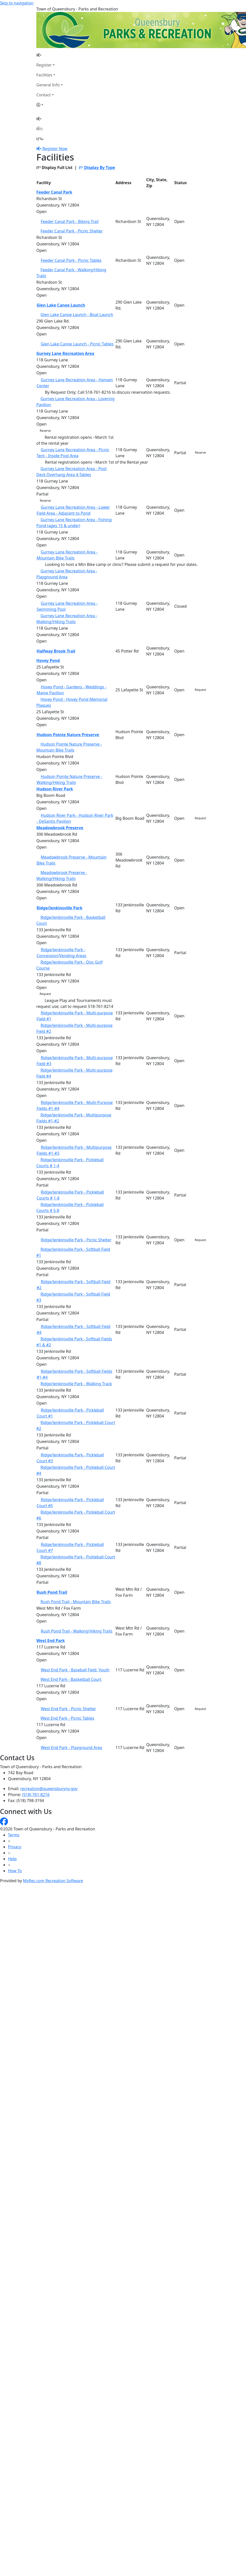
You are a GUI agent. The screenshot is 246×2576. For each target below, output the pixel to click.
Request (200, 690)
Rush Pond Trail (52, 1592)
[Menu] (39, 139)
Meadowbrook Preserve (59, 827)
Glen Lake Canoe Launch (61, 305)
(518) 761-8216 (36, 1794)
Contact (43, 95)
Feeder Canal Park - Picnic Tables (71, 260)
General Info (48, 85)
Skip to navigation (16, 3)
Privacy (14, 1847)
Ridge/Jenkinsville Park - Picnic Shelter (76, 1240)
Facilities (44, 75)
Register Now (54, 148)
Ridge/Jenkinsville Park (59, 908)
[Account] (49, 105)
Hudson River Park (54, 789)
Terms (13, 1835)
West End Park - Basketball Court (71, 1679)
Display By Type (97, 167)
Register (44, 65)
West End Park (50, 1640)
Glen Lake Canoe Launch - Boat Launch (77, 314)
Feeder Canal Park (54, 192)
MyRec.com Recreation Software (53, 1880)
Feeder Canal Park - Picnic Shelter (72, 231)
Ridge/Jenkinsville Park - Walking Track (76, 1383)
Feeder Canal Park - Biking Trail (70, 221)
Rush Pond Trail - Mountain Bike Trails (76, 1601)
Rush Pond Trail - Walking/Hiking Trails (77, 1631)
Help (12, 1859)
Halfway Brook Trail (56, 651)
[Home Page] (49, 55)
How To (15, 1870)
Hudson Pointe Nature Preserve (68, 734)
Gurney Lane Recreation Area (65, 353)
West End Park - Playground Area (71, 1747)
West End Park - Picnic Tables (67, 1718)
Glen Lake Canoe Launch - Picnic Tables (77, 344)
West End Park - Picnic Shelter (68, 1708)
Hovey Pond (48, 660)
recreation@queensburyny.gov (49, 1788)
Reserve (45, 431)
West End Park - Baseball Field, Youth (75, 1670)
